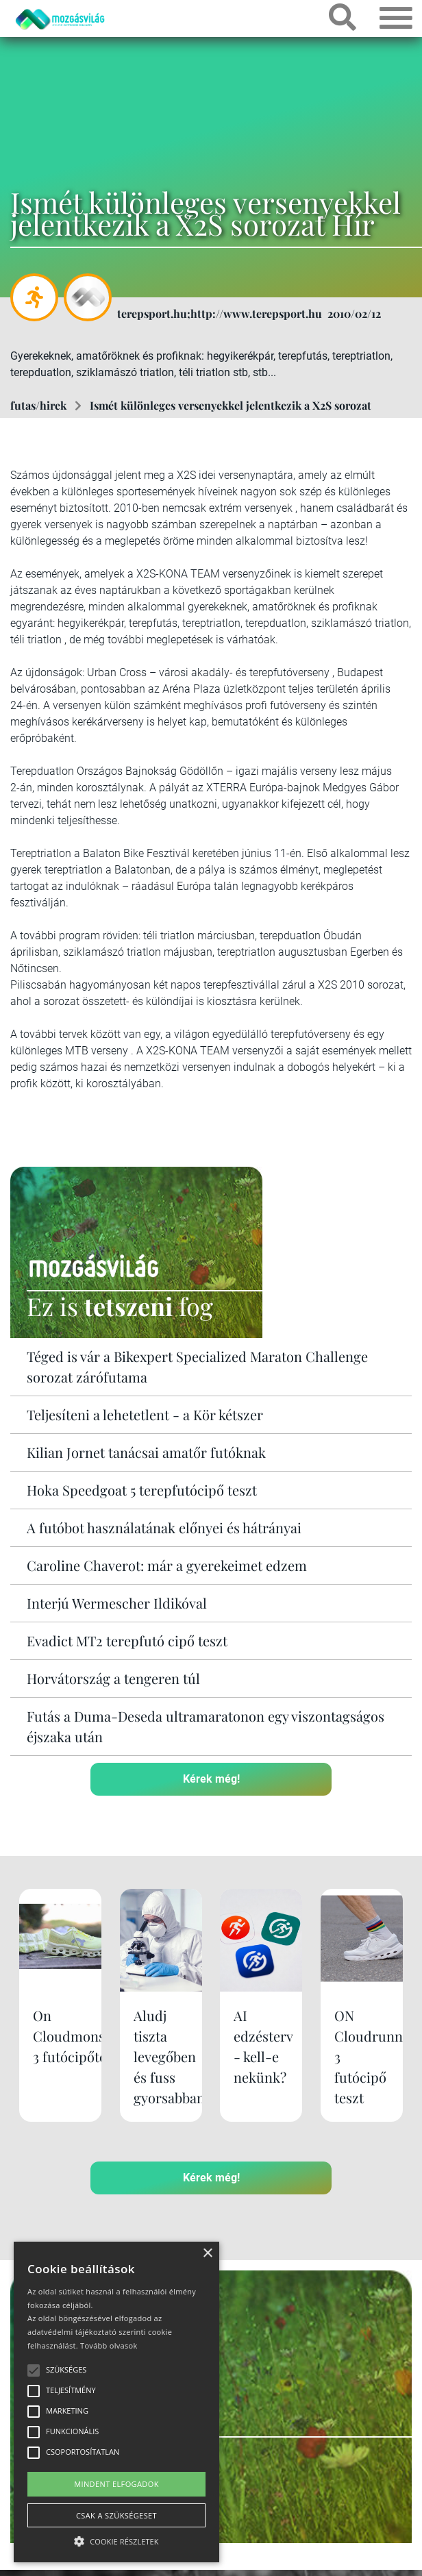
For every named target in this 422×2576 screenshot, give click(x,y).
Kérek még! (211, 1778)
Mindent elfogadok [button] (116, 2484)
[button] (116, 2539)
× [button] (207, 2254)
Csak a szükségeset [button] (116, 2515)
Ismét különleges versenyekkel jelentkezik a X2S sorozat (230, 405)
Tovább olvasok (108, 2345)
